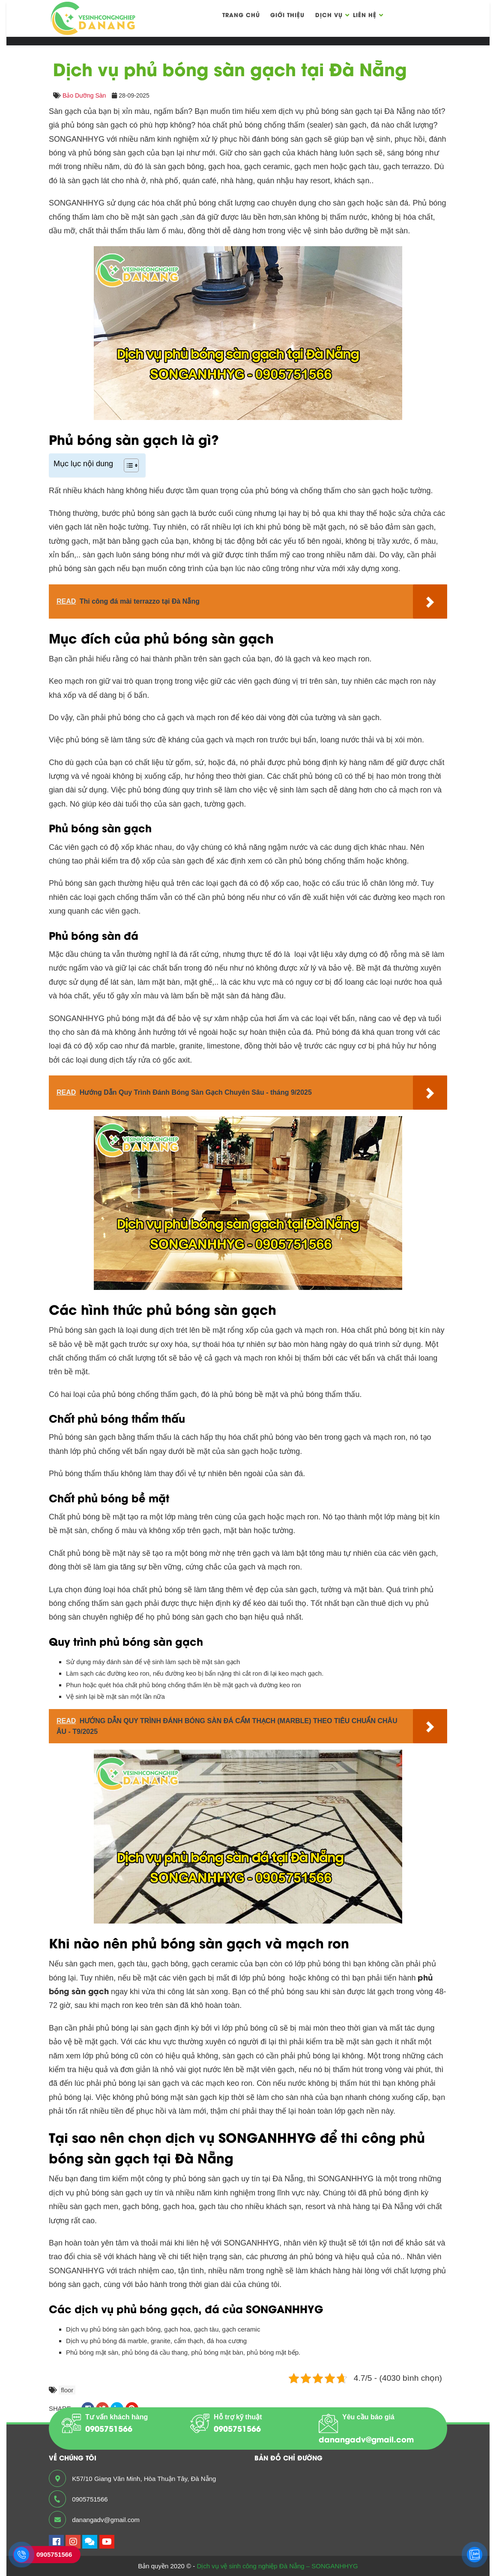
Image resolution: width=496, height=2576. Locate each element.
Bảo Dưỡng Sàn (84, 95)
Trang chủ (241, 14)
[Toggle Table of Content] (127, 465)
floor (67, 2390)
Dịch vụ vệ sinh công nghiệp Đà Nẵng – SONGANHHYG (277, 2566)
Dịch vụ (329, 14)
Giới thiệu (287, 14)
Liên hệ (364, 14)
